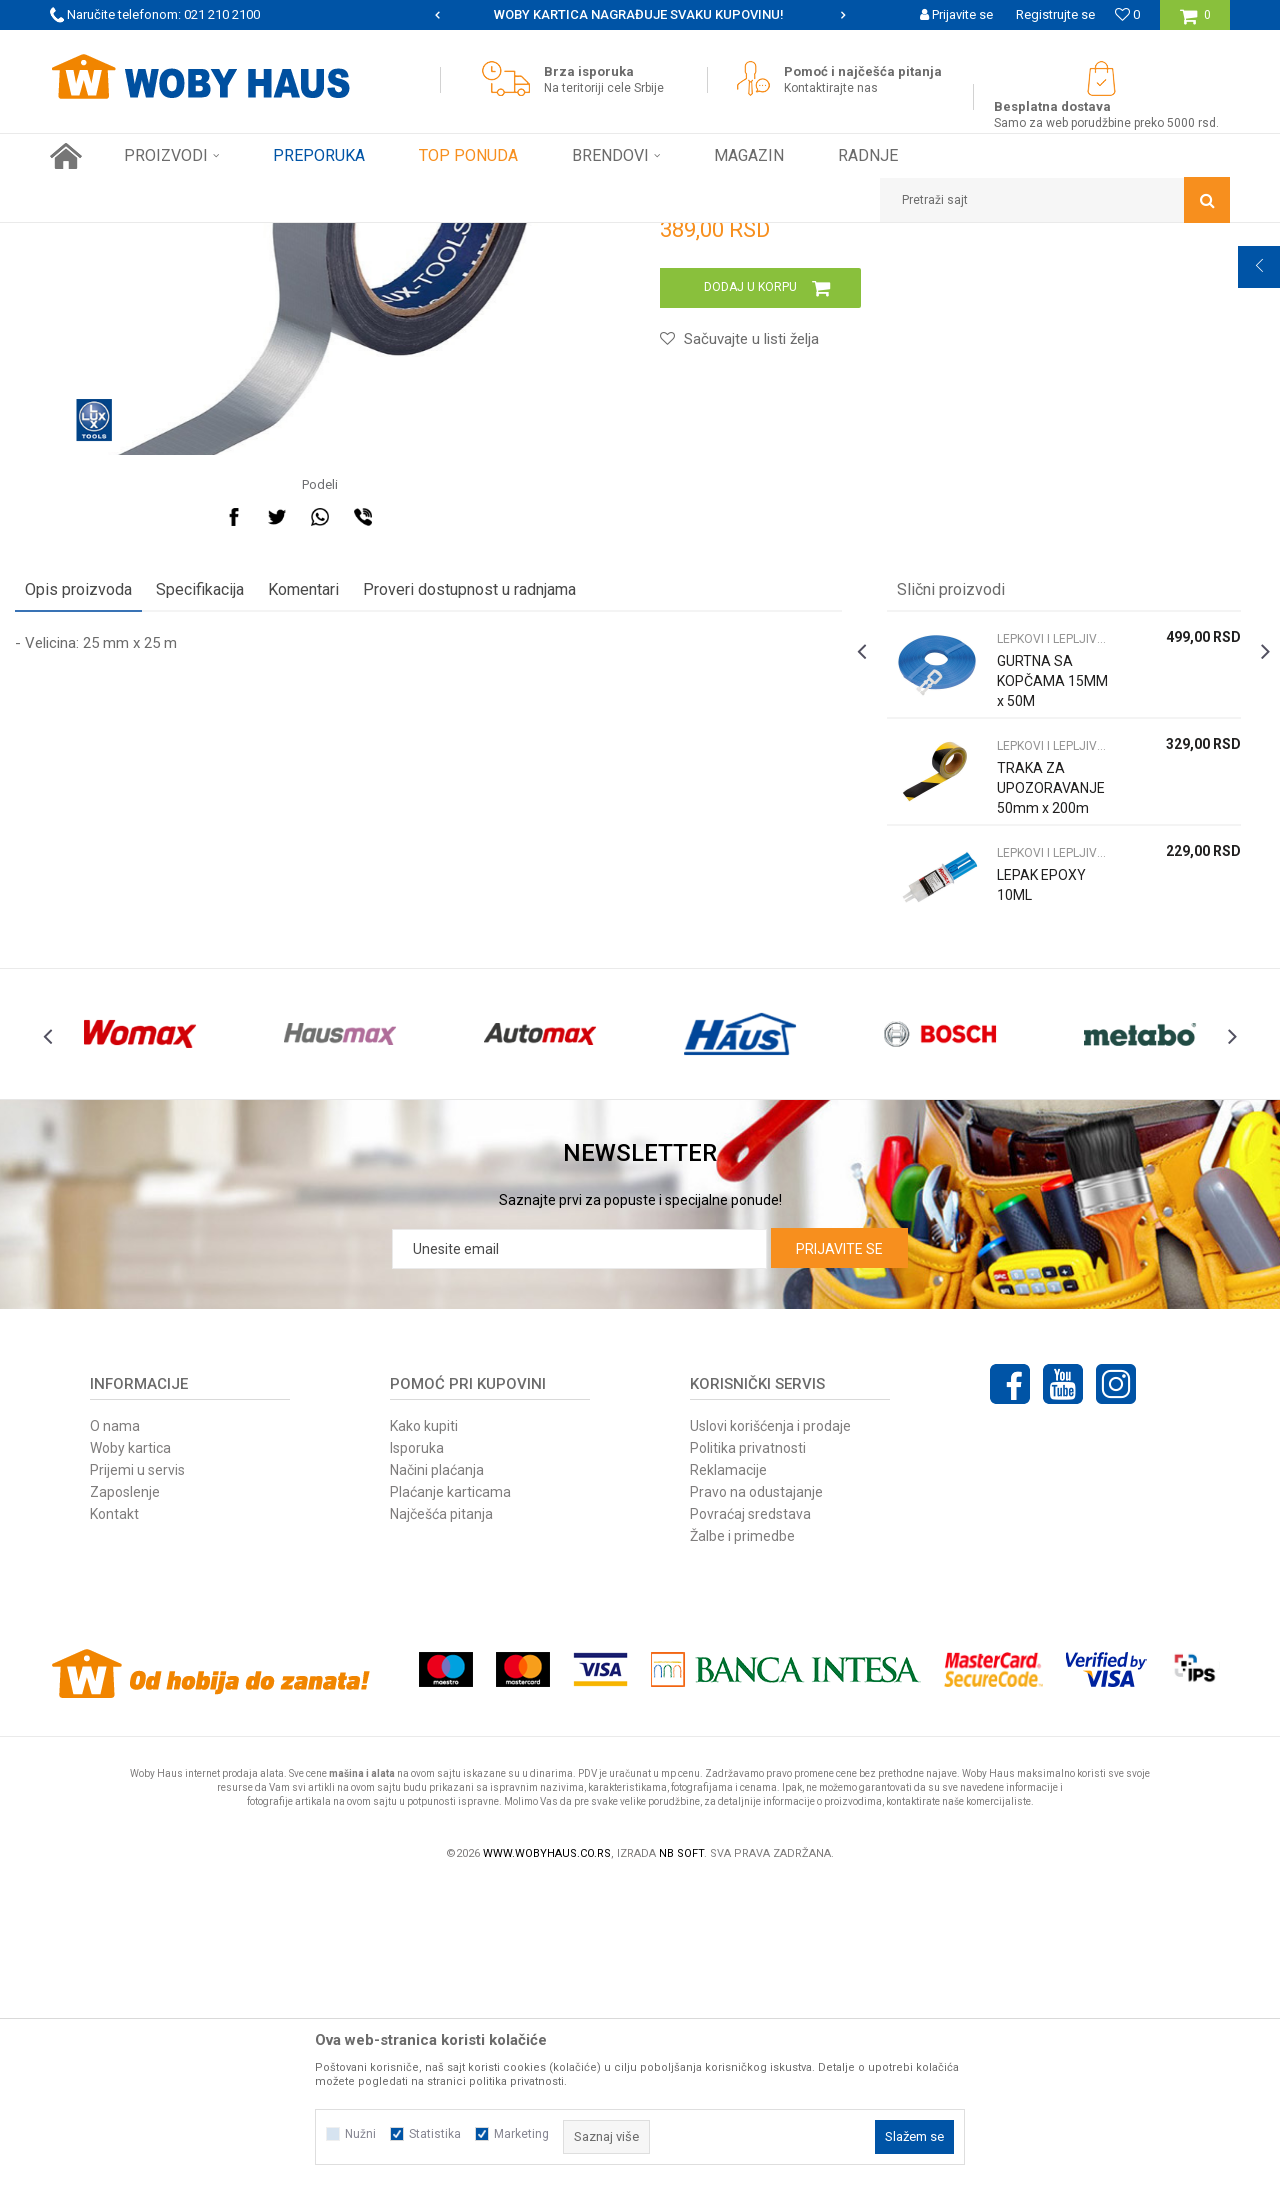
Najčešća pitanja (441, 1816)
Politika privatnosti (748, 1750)
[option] (640, 15)
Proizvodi (191, 238)
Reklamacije (728, 1772)
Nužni (360, 2134)
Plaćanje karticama (450, 1794)
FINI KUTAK (262, 238)
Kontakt (114, 1816)
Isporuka (417, 1750)
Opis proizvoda (113, 852)
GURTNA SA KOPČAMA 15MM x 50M (1025, 944)
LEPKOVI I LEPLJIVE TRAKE (380, 238)
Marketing (521, 2134)
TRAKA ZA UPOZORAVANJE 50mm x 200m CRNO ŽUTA (1030, 1071)
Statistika (435, 2134)
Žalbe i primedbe (742, 1838)
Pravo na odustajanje (756, 1794)
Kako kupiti (424, 1728)
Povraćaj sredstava (750, 1816)
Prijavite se (839, 1551)
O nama (115, 1728)
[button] (1055, 200)
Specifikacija (235, 852)
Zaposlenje (125, 1794)
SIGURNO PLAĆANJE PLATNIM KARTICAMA (638, 14)
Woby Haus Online (100, 238)
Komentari (338, 852)
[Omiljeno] (1127, 14)
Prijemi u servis (137, 1772)
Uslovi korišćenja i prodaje (770, 1728)
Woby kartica (130, 1750)
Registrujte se (1055, 14)
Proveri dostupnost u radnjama (504, 852)
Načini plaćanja (437, 1772)
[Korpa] (1195, 22)
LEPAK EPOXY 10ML (1029, 1148)
